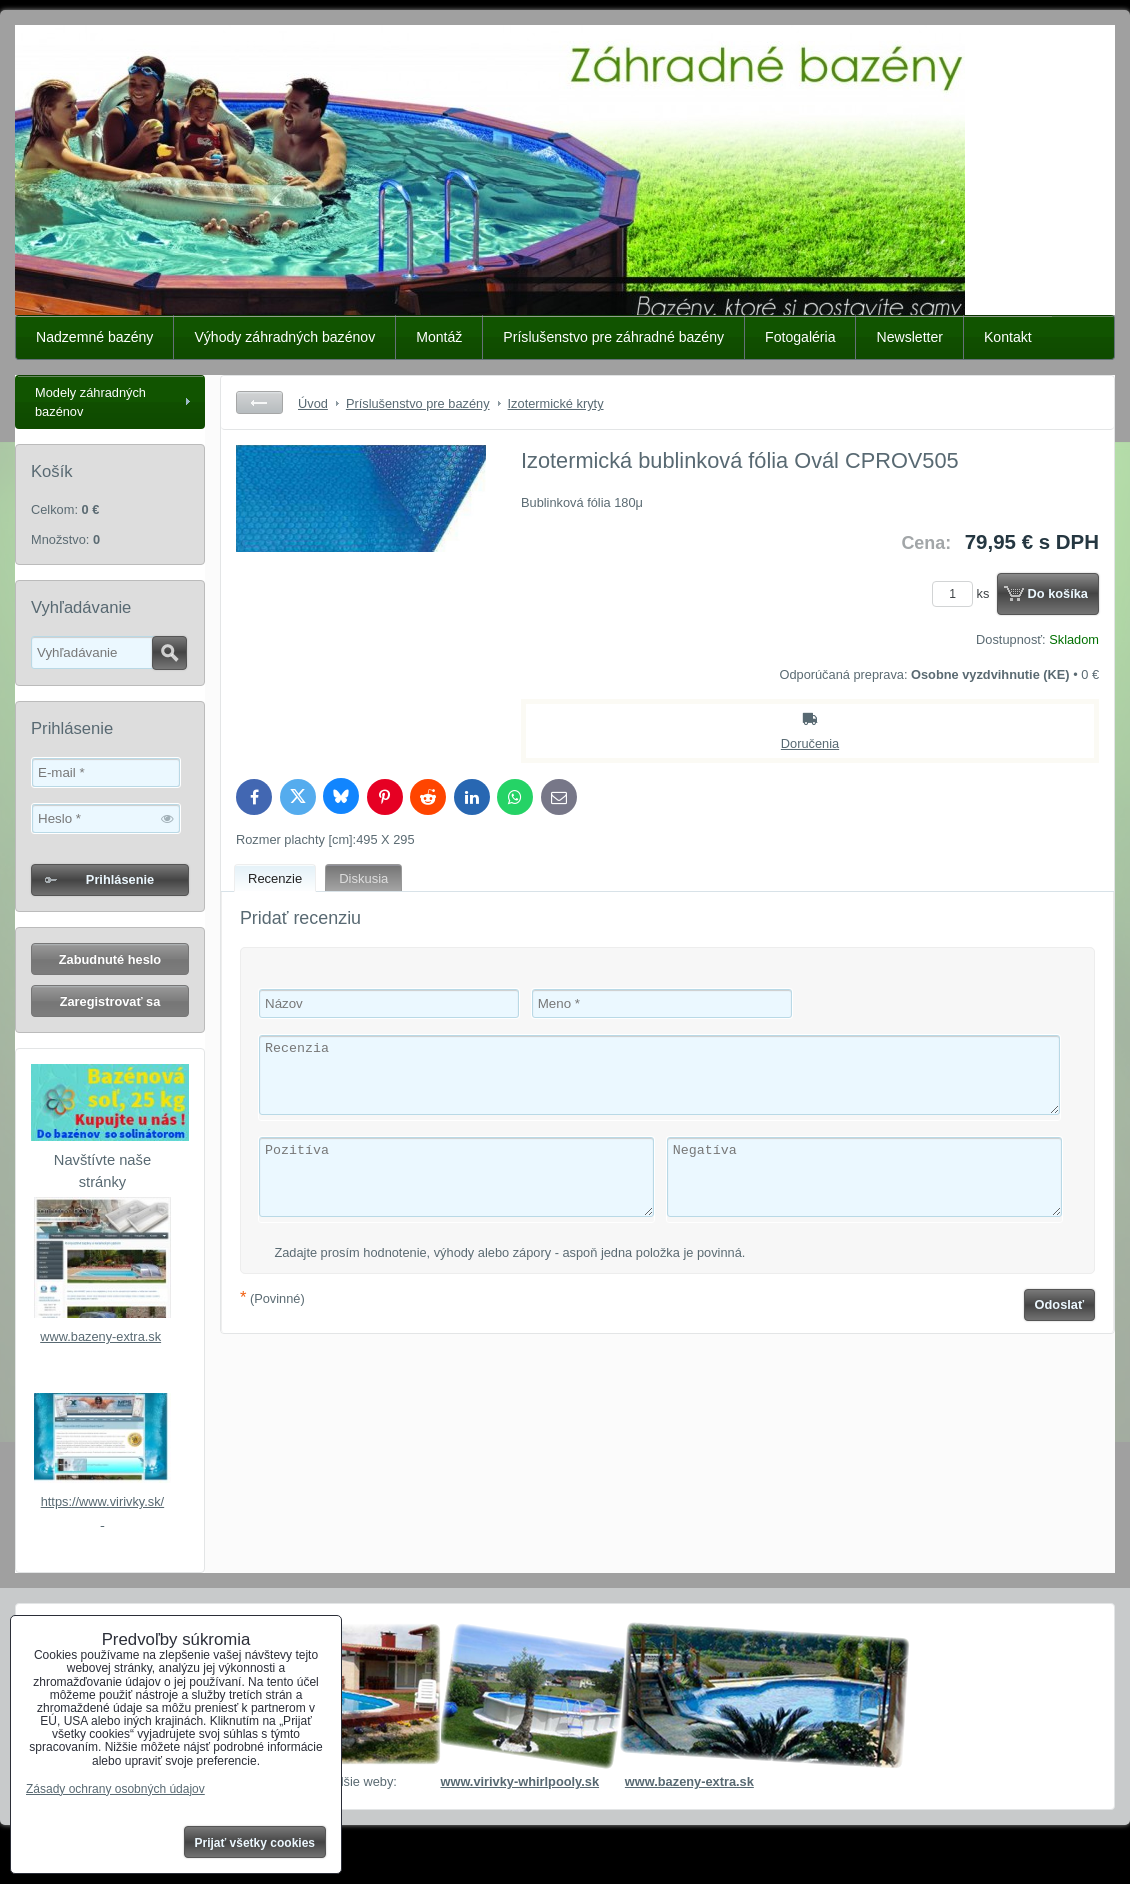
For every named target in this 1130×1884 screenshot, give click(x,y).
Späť (259, 402)
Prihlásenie (120, 879)
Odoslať (1060, 1304)
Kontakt (1008, 337)
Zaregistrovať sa (110, 1001)
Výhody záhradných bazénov (284, 337)
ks (964, 593)
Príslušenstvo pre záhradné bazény (613, 337)
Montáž (439, 337)
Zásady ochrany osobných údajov (115, 1789)
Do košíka (1058, 593)
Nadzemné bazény (94, 337)
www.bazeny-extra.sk (100, 1336)
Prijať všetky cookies (255, 1843)
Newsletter (909, 337)
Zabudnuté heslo (110, 959)
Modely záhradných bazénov (90, 402)
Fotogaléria (800, 337)
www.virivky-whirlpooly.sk (519, 1781)
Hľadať (169, 653)
